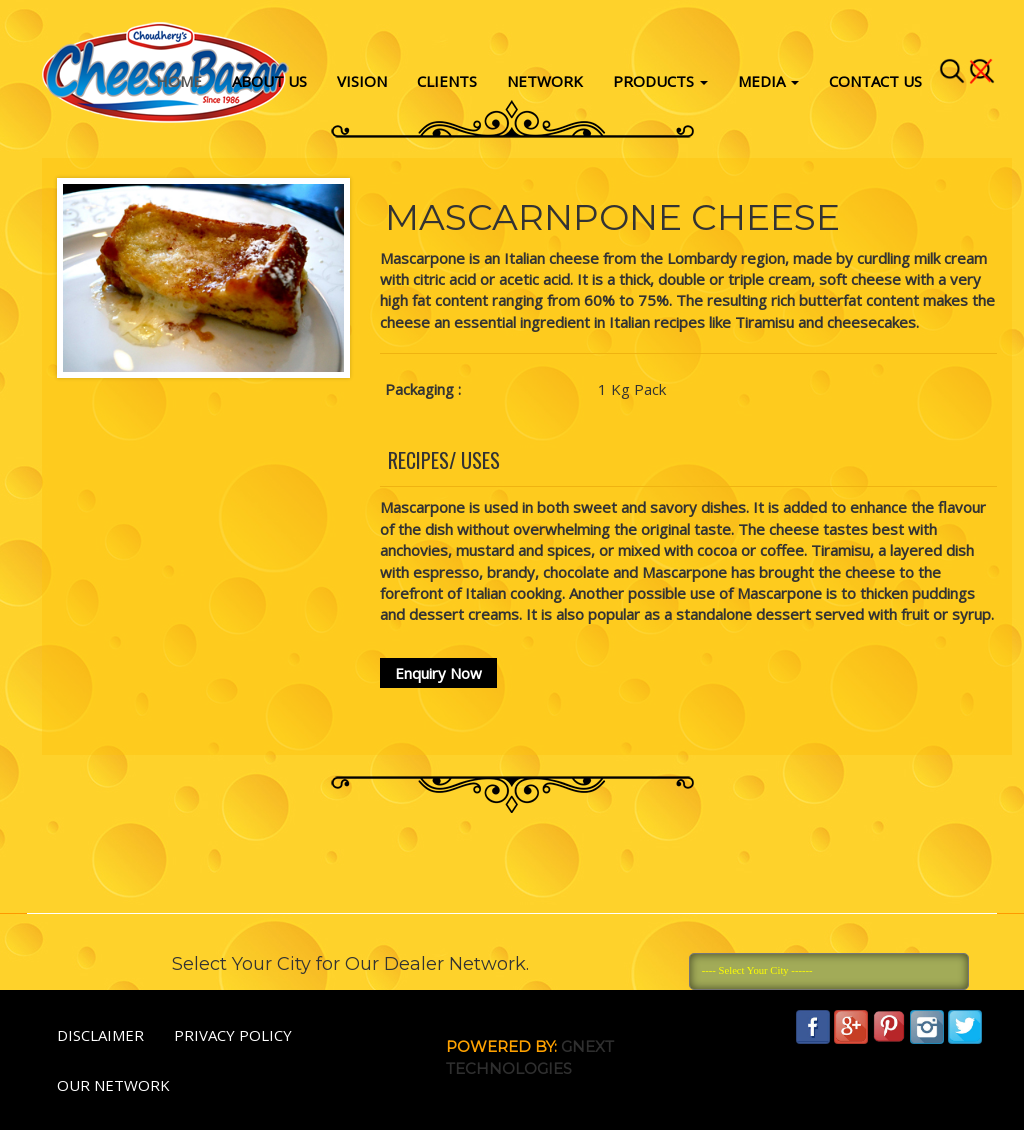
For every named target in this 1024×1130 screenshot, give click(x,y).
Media (768, 81)
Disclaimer (100, 1035)
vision (362, 81)
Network (545, 81)
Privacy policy (233, 1035)
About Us (269, 81)
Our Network (113, 1085)
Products (660, 81)
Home (179, 81)
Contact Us (875, 81)
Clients (447, 81)
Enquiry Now (438, 673)
